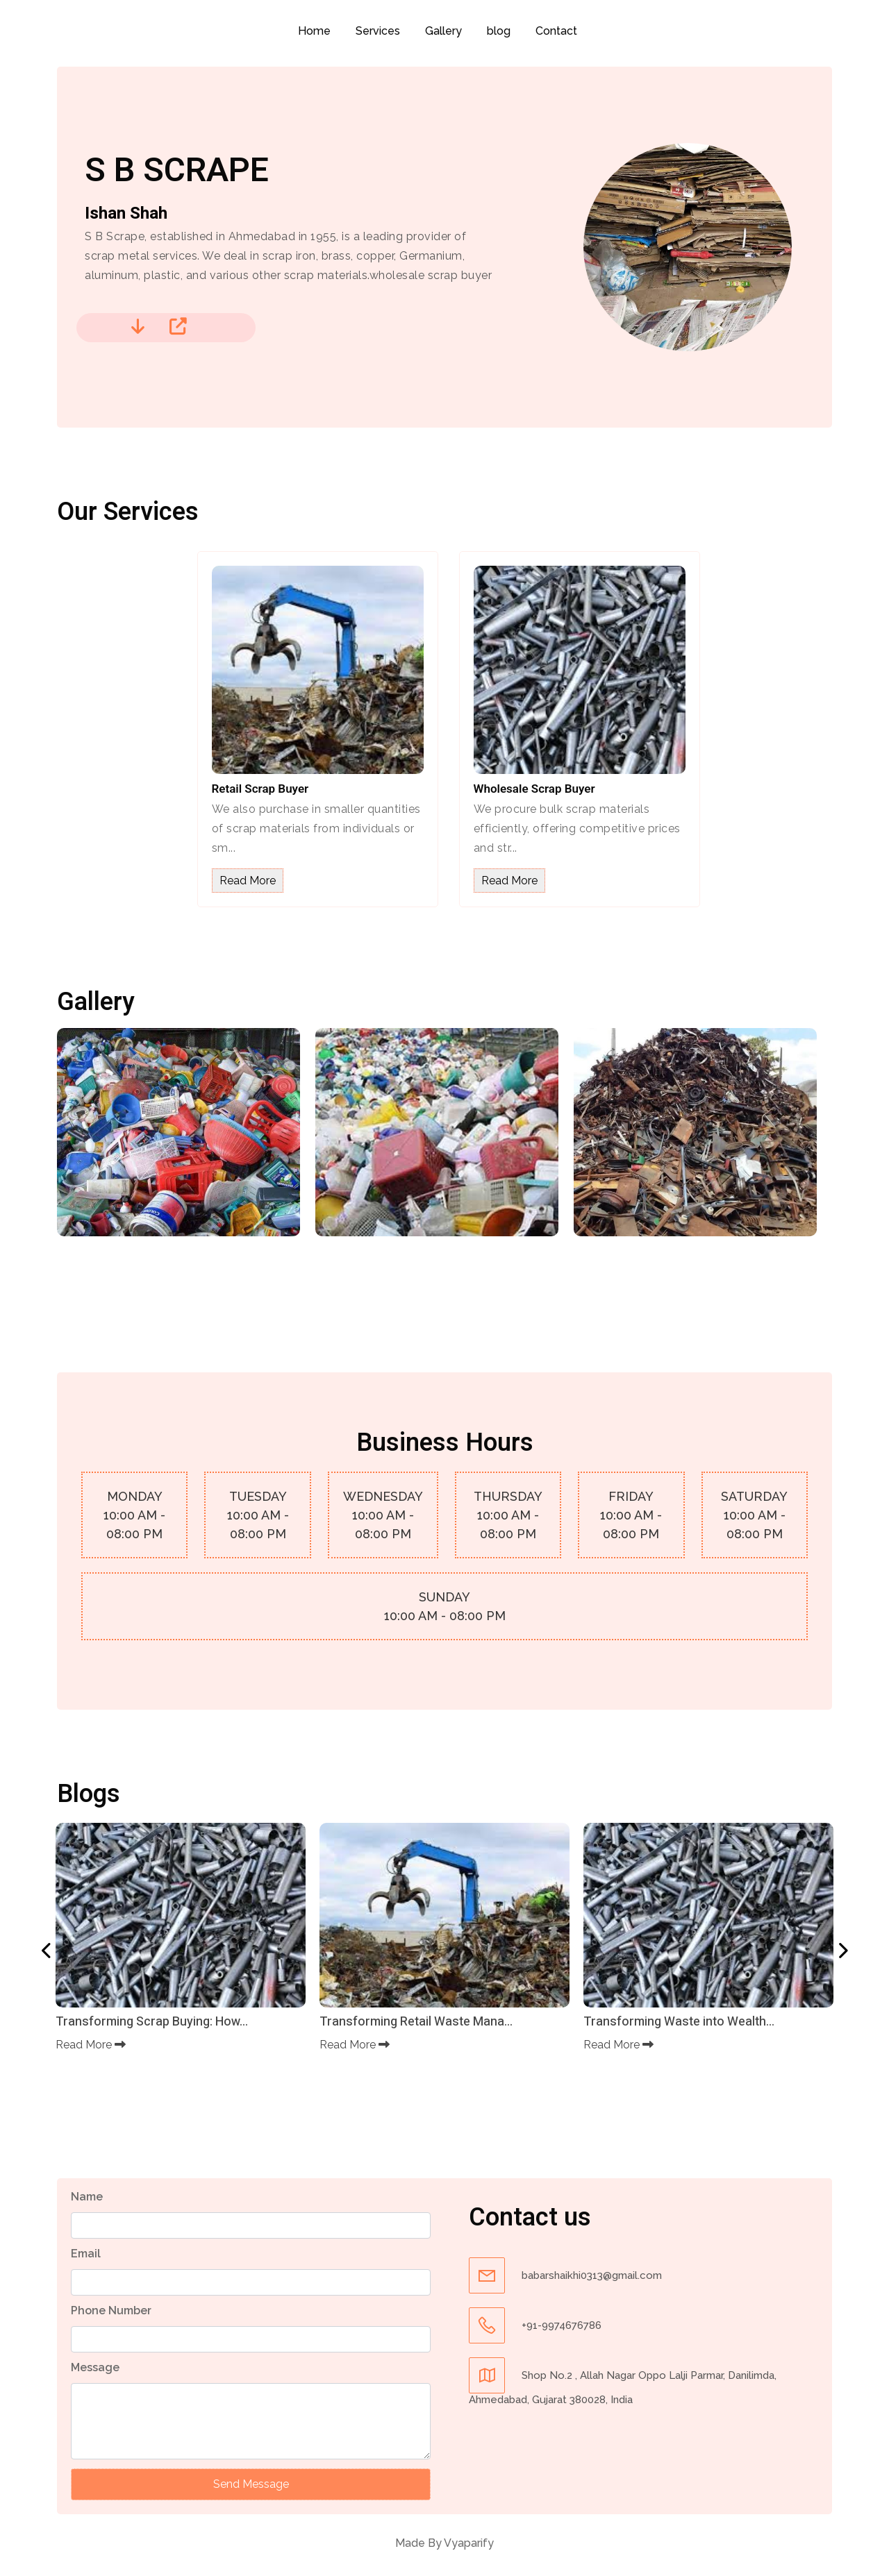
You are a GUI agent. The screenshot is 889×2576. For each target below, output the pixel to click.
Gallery (443, 30)
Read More (247, 880)
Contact (556, 30)
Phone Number (111, 2310)
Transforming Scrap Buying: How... (152, 2021)
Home (314, 30)
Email (86, 2253)
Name (87, 2196)
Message (95, 2367)
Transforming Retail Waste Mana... (416, 2021)
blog (498, 30)
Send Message (251, 2484)
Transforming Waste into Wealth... (678, 2021)
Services (378, 30)
